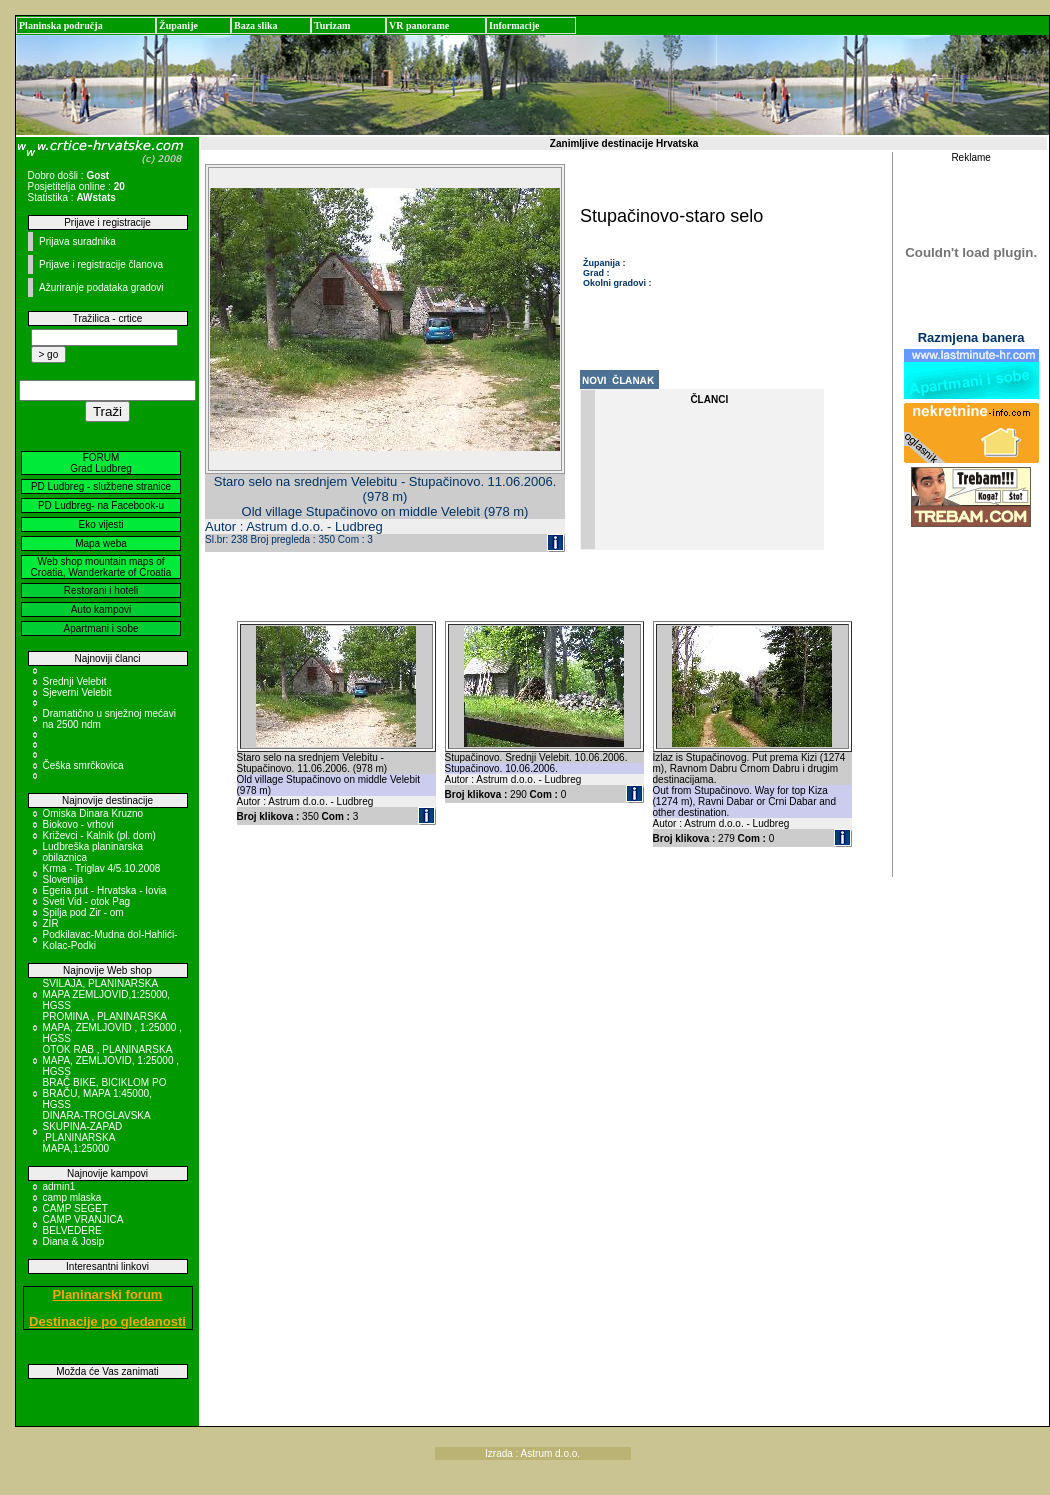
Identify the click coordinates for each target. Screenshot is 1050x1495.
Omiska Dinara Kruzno (93, 813)
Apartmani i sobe (100, 628)
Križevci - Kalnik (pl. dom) (99, 835)
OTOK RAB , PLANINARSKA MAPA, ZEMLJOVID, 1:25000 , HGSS (111, 1060)
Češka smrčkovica (83, 765)
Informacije (514, 25)
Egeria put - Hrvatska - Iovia (105, 890)
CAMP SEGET (75, 1208)
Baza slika (256, 25)
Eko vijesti (100, 524)
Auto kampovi (101, 609)
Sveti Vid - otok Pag (87, 901)
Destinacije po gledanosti (107, 1321)
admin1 (59, 1186)
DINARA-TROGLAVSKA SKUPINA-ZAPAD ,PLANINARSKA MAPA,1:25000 (97, 1132)
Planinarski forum (108, 1294)
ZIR (51, 923)
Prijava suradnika (77, 241)
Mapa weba (101, 543)
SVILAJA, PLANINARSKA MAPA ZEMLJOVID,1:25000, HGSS (107, 994)
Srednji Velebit (75, 681)
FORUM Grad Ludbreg (101, 463)
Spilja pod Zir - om (83, 912)
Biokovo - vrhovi (78, 824)
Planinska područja (61, 25)
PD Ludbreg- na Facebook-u (101, 505)
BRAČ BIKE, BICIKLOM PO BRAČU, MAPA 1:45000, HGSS (105, 1093)
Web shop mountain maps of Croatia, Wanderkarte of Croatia (101, 567)
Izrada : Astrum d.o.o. (532, 1453)
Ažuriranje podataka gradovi (101, 287)
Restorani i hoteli (101, 590)
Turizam (332, 25)
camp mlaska (72, 1197)
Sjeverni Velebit (77, 692)
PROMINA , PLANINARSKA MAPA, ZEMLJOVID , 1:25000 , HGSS (112, 1027)
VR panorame (419, 25)
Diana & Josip (74, 1241)
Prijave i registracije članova (101, 264)
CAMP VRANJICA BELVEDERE (83, 1225)
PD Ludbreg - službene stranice (101, 486)
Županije (178, 25)
